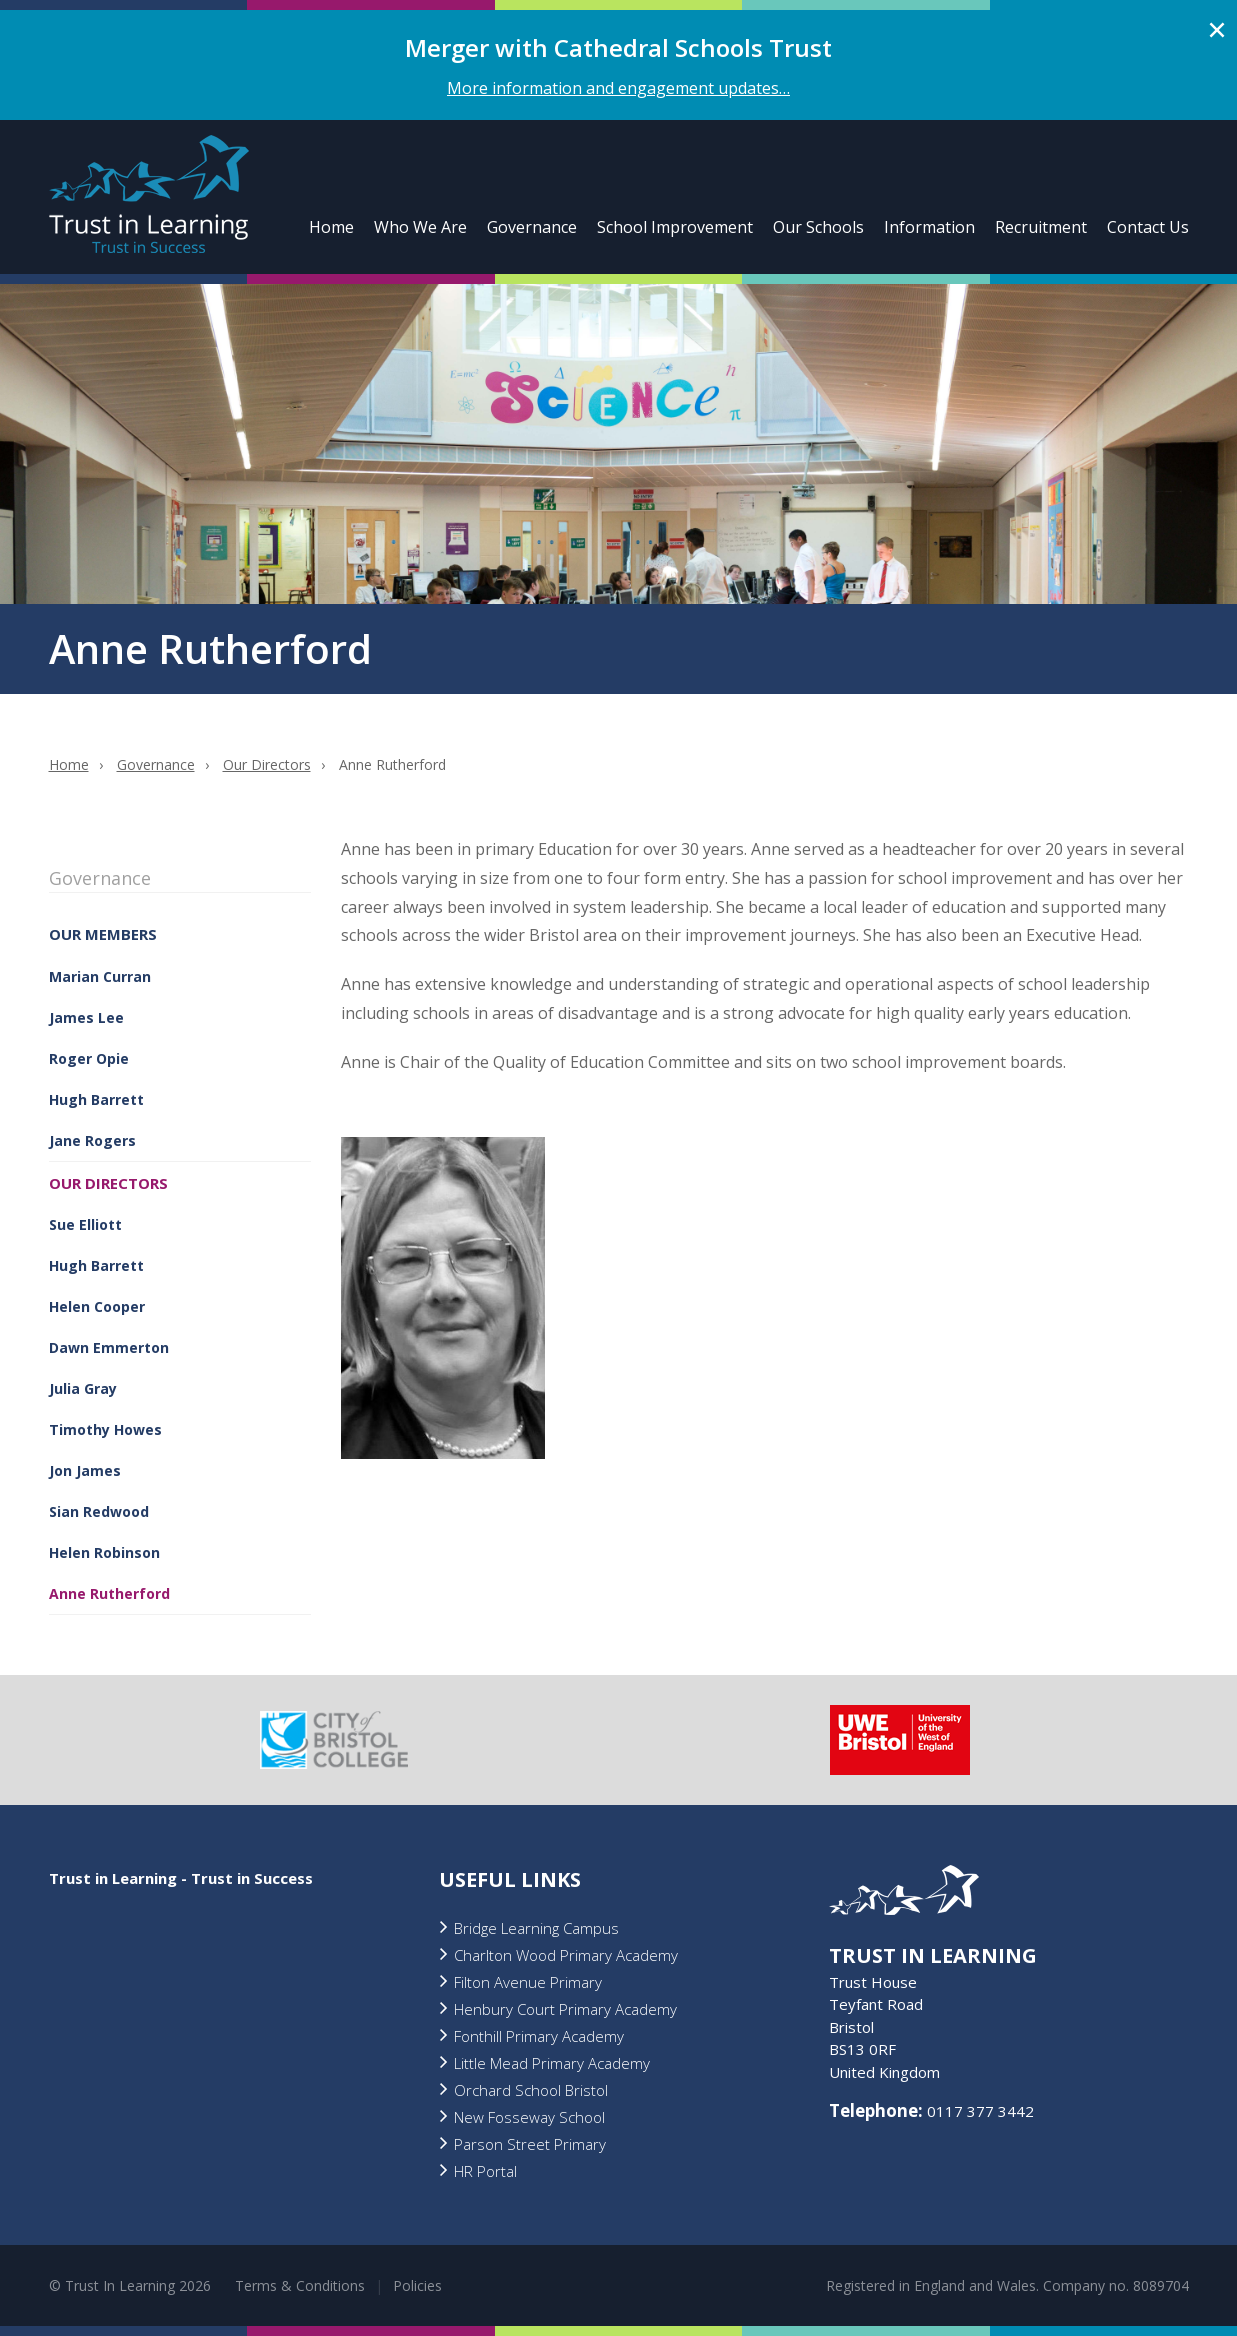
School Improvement (675, 227)
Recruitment (1041, 227)
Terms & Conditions (300, 2285)
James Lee (86, 1017)
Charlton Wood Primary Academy (566, 1955)
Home (331, 227)
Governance (532, 227)
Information (929, 227)
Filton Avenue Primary (528, 1982)
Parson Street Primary (530, 2144)
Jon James (85, 1470)
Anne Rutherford (109, 1593)
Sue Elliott (85, 1224)
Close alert (1217, 30)
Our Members (103, 934)
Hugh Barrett (96, 1099)
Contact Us (1148, 227)
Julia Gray (83, 1388)
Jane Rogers (92, 1140)
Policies (417, 2285)
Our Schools (818, 227)
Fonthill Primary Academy (539, 2036)
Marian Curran (100, 976)
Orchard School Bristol (531, 2090)
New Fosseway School (529, 2117)
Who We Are (420, 227)
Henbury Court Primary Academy (565, 2009)
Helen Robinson (104, 1552)
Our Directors (267, 764)
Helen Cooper (97, 1306)
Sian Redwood (99, 1511)
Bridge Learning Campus (536, 1928)
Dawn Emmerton (109, 1347)
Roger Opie (89, 1058)
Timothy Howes (105, 1429)
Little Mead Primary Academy (552, 2063)
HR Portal (485, 2171)
